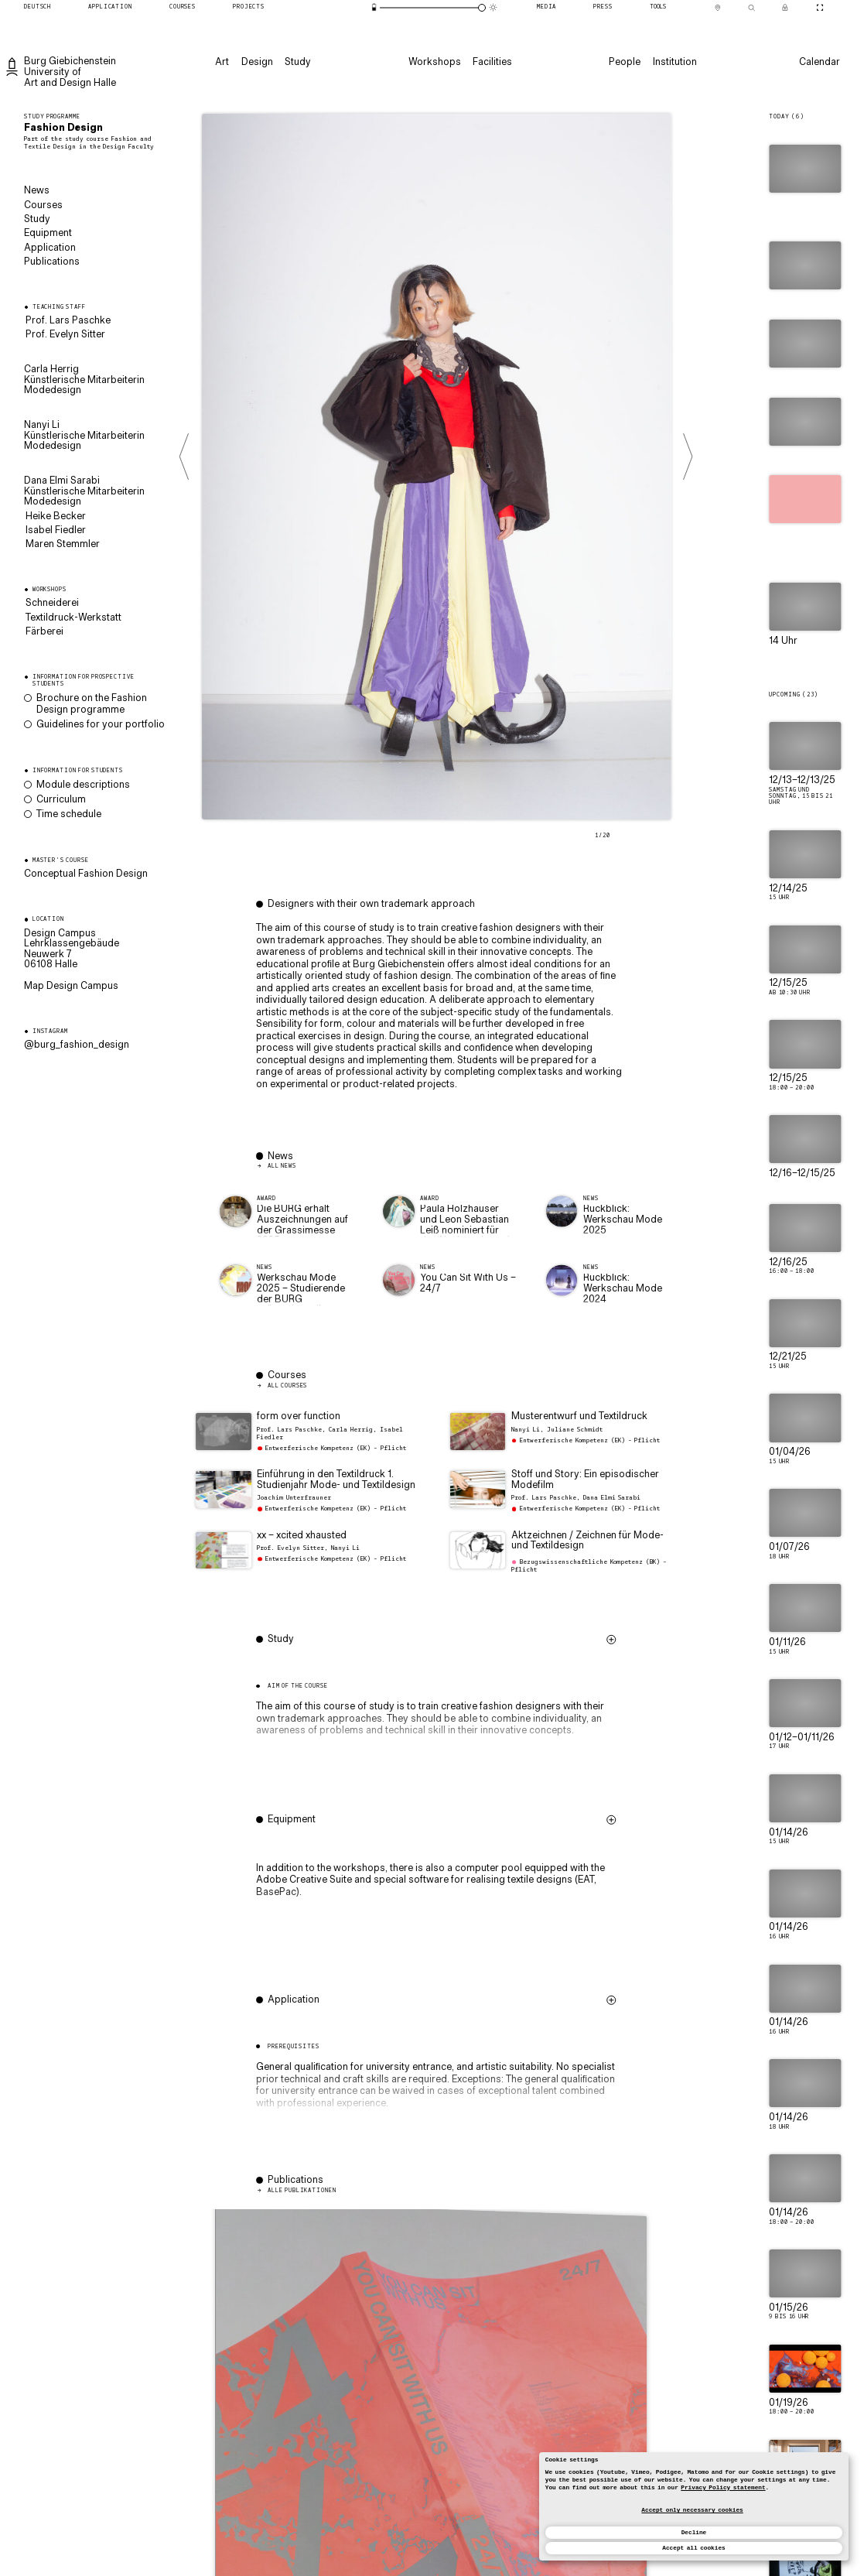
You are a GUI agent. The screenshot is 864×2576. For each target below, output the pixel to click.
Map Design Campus (71, 985)
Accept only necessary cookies (692, 2510)
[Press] (603, 7)
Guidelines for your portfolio (100, 725)
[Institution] (673, 62)
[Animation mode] (493, 7)
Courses (43, 205)
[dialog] (694, 2506)
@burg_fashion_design (76, 1045)
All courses (287, 1386)
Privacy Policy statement (723, 2488)
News (37, 191)
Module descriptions (83, 785)
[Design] (256, 62)
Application (50, 247)
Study (37, 219)
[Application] (110, 7)
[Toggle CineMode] (819, 7)
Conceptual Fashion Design (86, 874)
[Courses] (182, 7)
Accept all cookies (693, 2548)
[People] (624, 62)
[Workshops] (433, 62)
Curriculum (61, 800)
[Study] (297, 62)
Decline (694, 2533)
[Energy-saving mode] (373, 7)
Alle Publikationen (302, 2191)
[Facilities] (491, 62)
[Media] (546, 7)
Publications (52, 262)
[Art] (221, 62)
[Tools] (658, 7)
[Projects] (249, 7)
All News (281, 1166)
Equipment (48, 233)
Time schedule (68, 814)
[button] (438, 1719)
